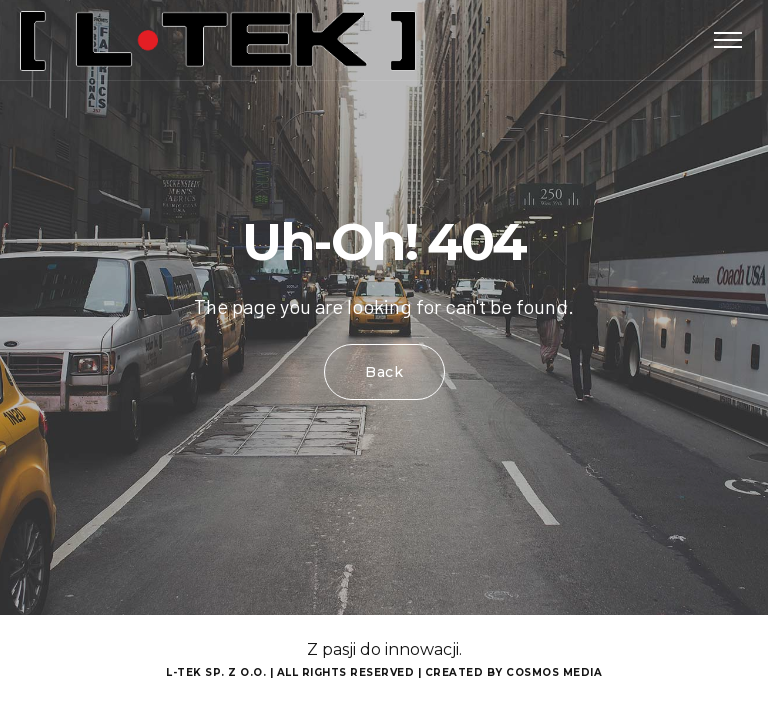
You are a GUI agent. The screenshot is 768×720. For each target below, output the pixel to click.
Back (384, 372)
